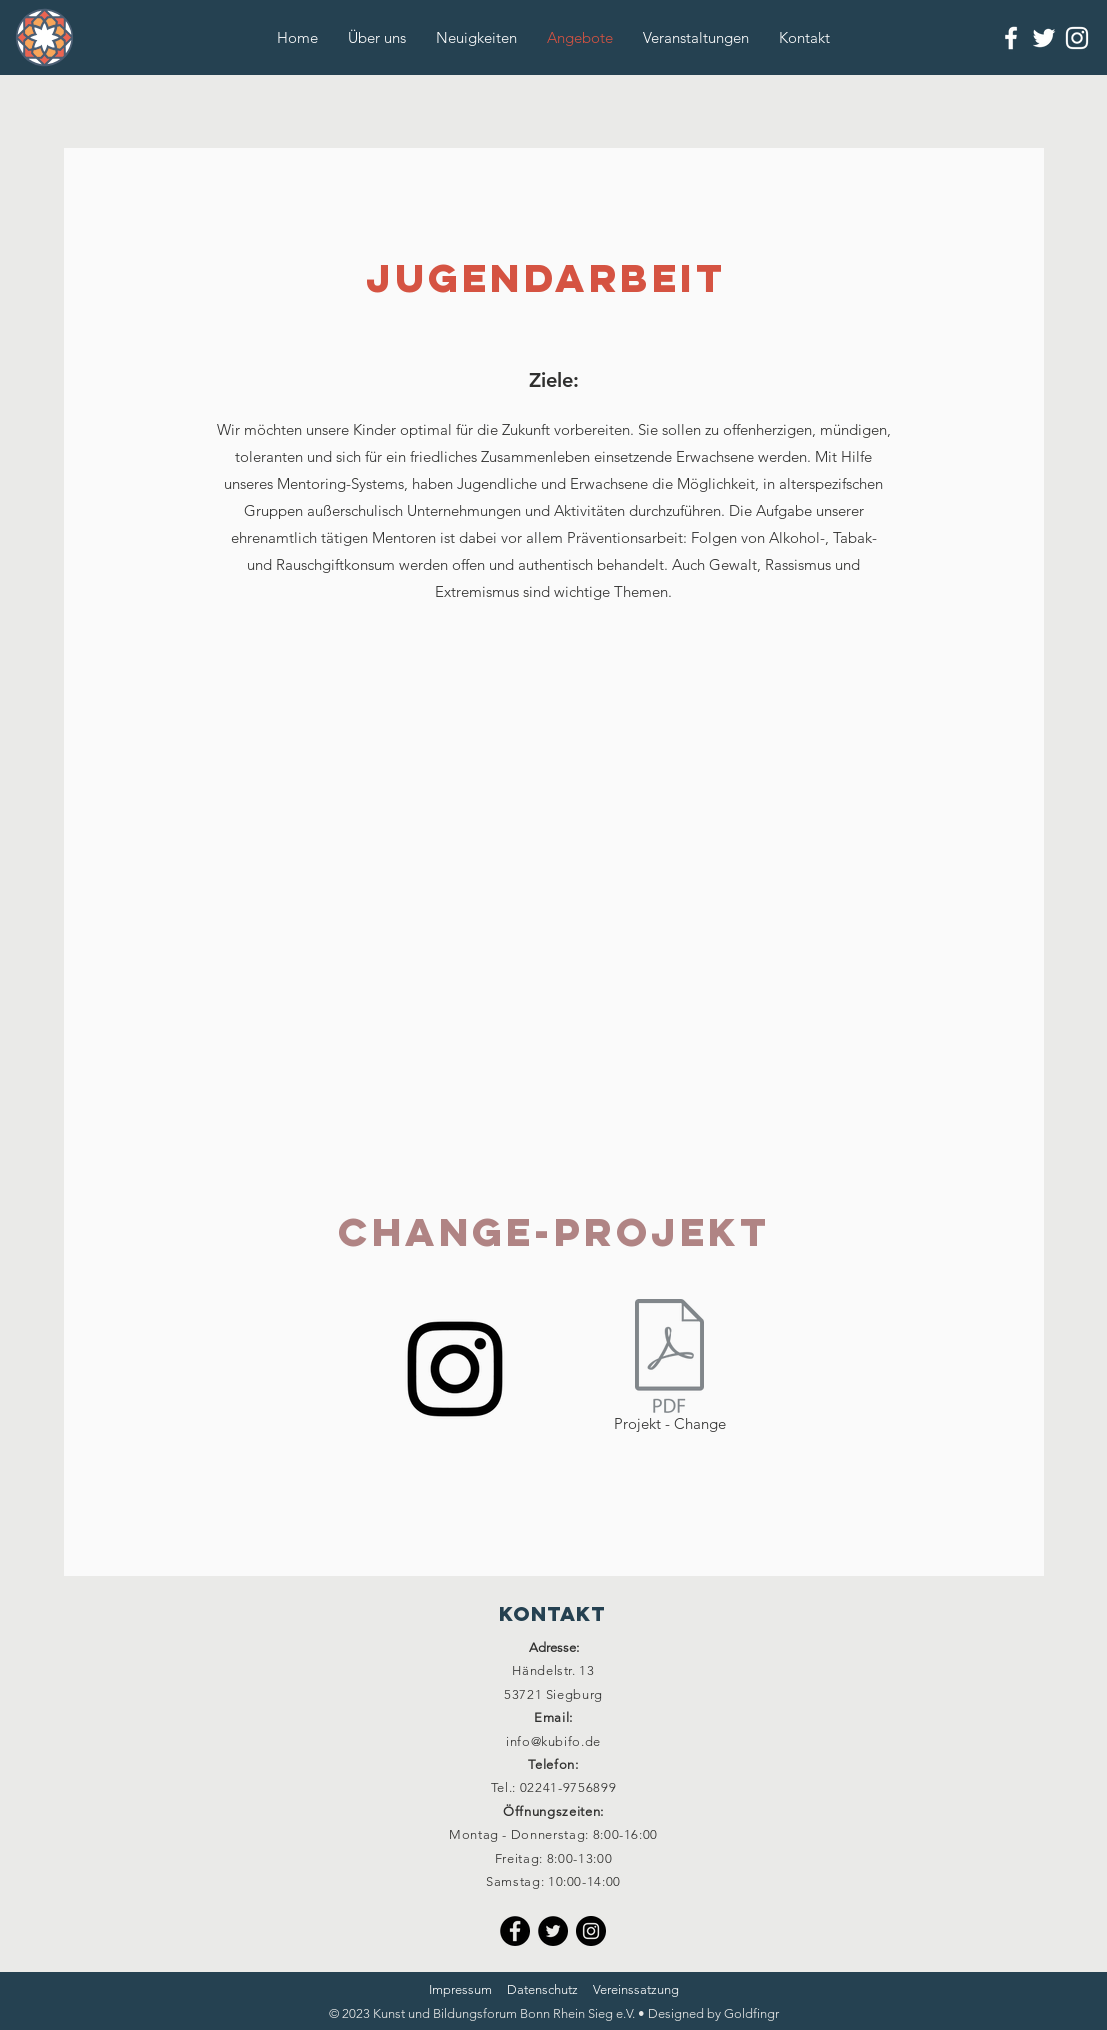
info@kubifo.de (553, 1741)
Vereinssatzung (636, 1989)
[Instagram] (455, 1369)
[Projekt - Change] (670, 1369)
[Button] (42, 37)
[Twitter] (553, 1931)
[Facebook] (515, 1931)
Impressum (460, 1989)
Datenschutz (542, 1989)
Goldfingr (751, 2013)
